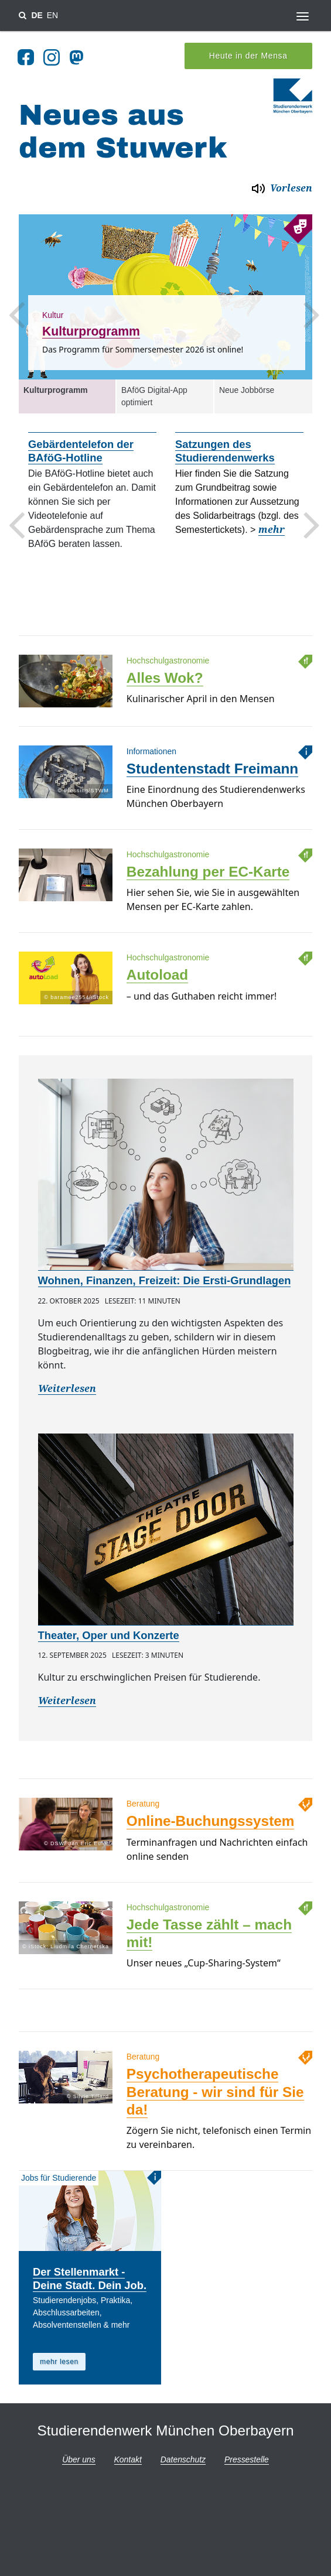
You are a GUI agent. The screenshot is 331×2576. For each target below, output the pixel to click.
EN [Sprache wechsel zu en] (52, 15)
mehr (271, 526)
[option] (165, 294)
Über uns (78, 2456)
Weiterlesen (67, 1385)
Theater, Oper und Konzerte (108, 1632)
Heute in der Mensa (248, 52)
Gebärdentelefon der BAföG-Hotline (81, 448)
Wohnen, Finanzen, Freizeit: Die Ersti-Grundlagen (164, 1277)
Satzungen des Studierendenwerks (225, 448)
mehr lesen (59, 2359)
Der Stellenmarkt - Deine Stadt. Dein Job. (89, 2275)
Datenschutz (183, 2456)
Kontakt (128, 2456)
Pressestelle (246, 2456)
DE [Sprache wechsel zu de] (36, 15)
